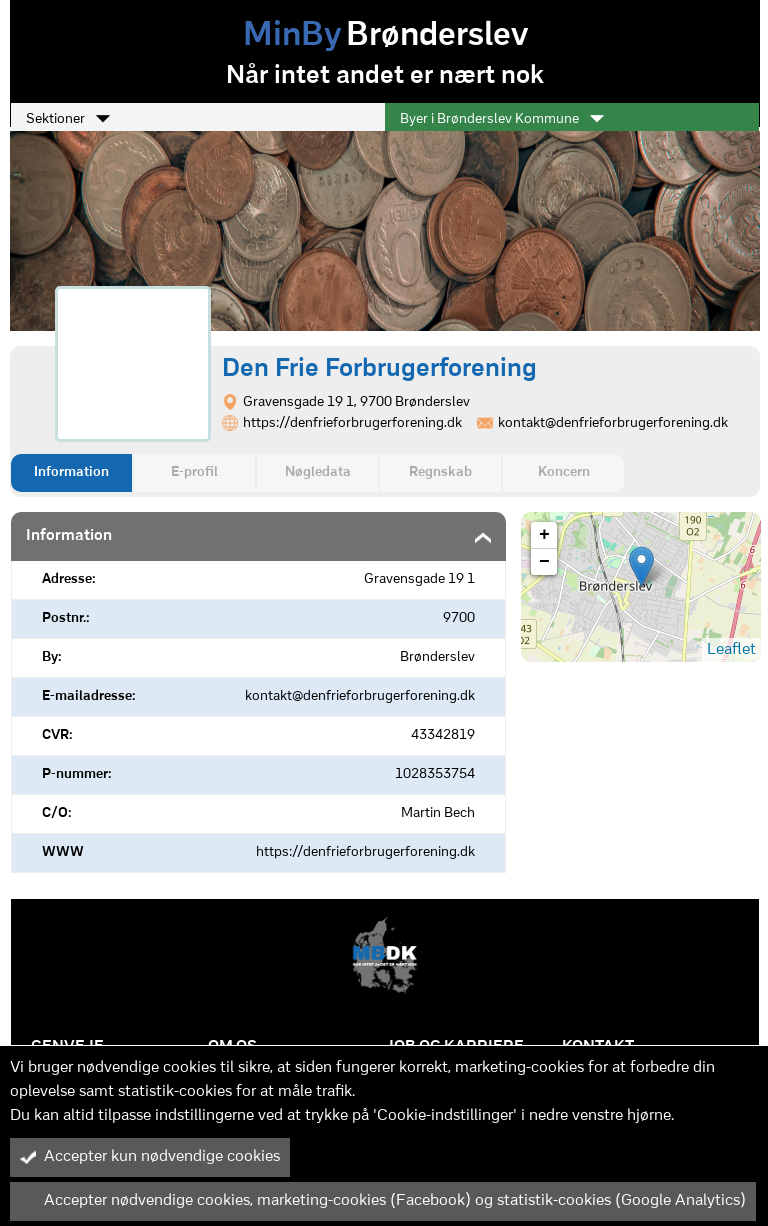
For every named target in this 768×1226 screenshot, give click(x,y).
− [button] (544, 562)
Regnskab (440, 472)
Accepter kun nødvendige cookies (150, 1157)
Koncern (564, 472)
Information (71, 472)
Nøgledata (318, 472)
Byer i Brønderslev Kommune (502, 119)
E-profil (194, 472)
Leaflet (731, 650)
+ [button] (544, 535)
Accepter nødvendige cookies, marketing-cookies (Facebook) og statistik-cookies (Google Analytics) (383, 1201)
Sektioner (68, 119)
